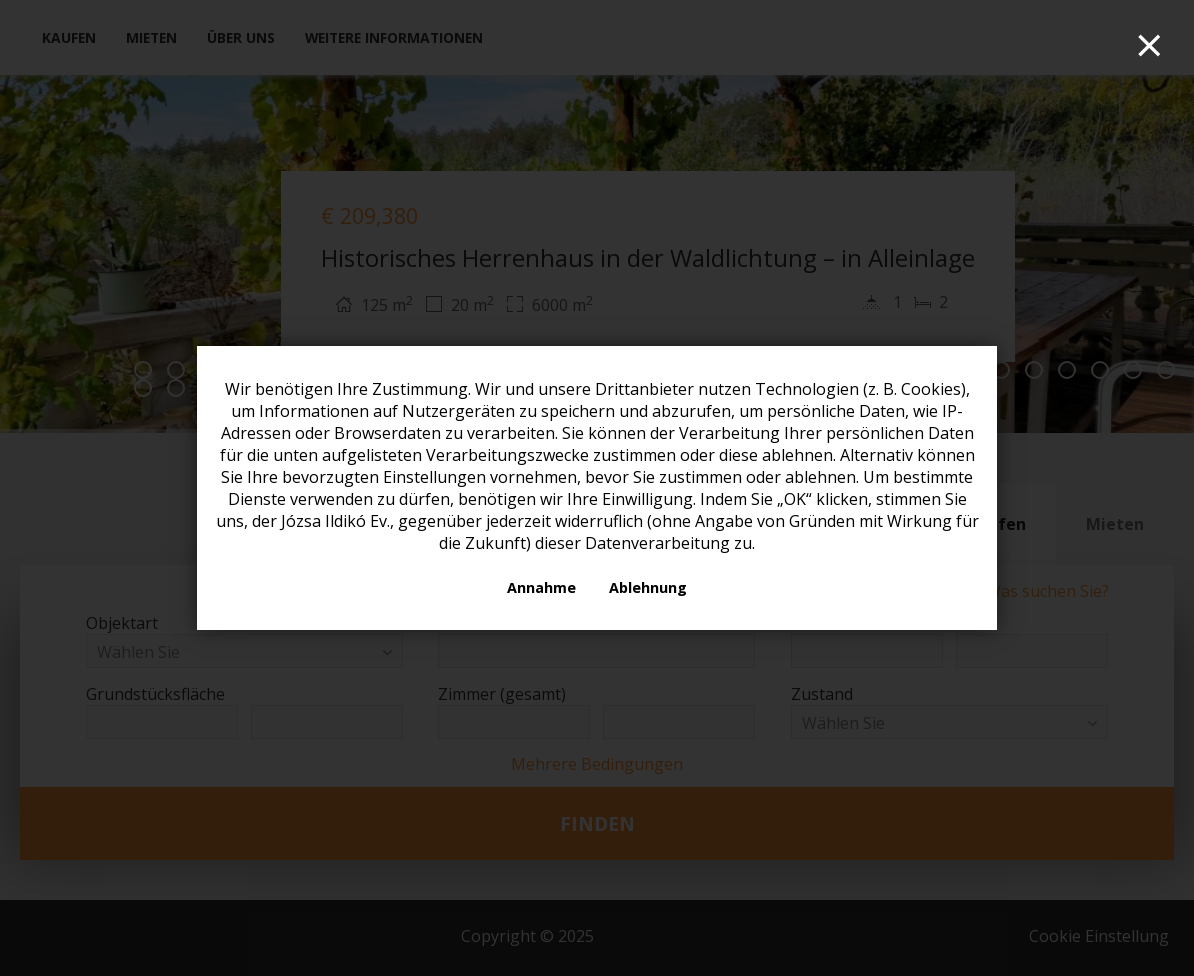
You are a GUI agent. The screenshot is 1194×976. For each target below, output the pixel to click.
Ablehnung (648, 587)
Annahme (541, 587)
